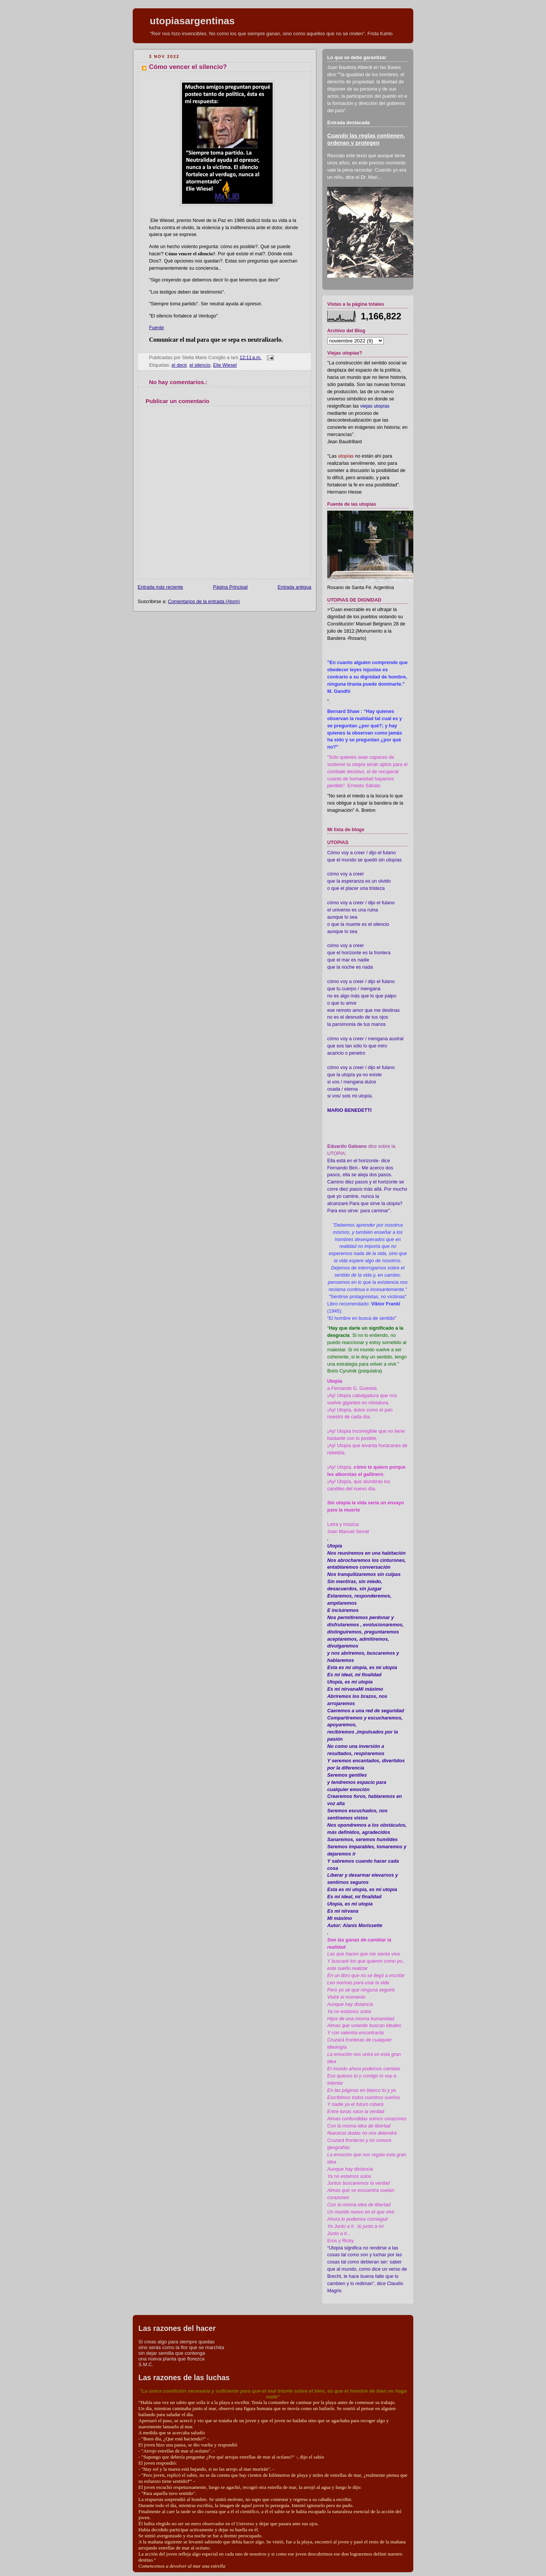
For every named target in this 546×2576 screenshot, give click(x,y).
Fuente (156, 327)
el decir (179, 365)
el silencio (200, 365)
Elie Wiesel (225, 365)
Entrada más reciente (160, 587)
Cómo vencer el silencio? (188, 66)
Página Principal (230, 587)
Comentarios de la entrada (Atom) (204, 601)
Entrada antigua (294, 587)
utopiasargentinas (192, 21)
